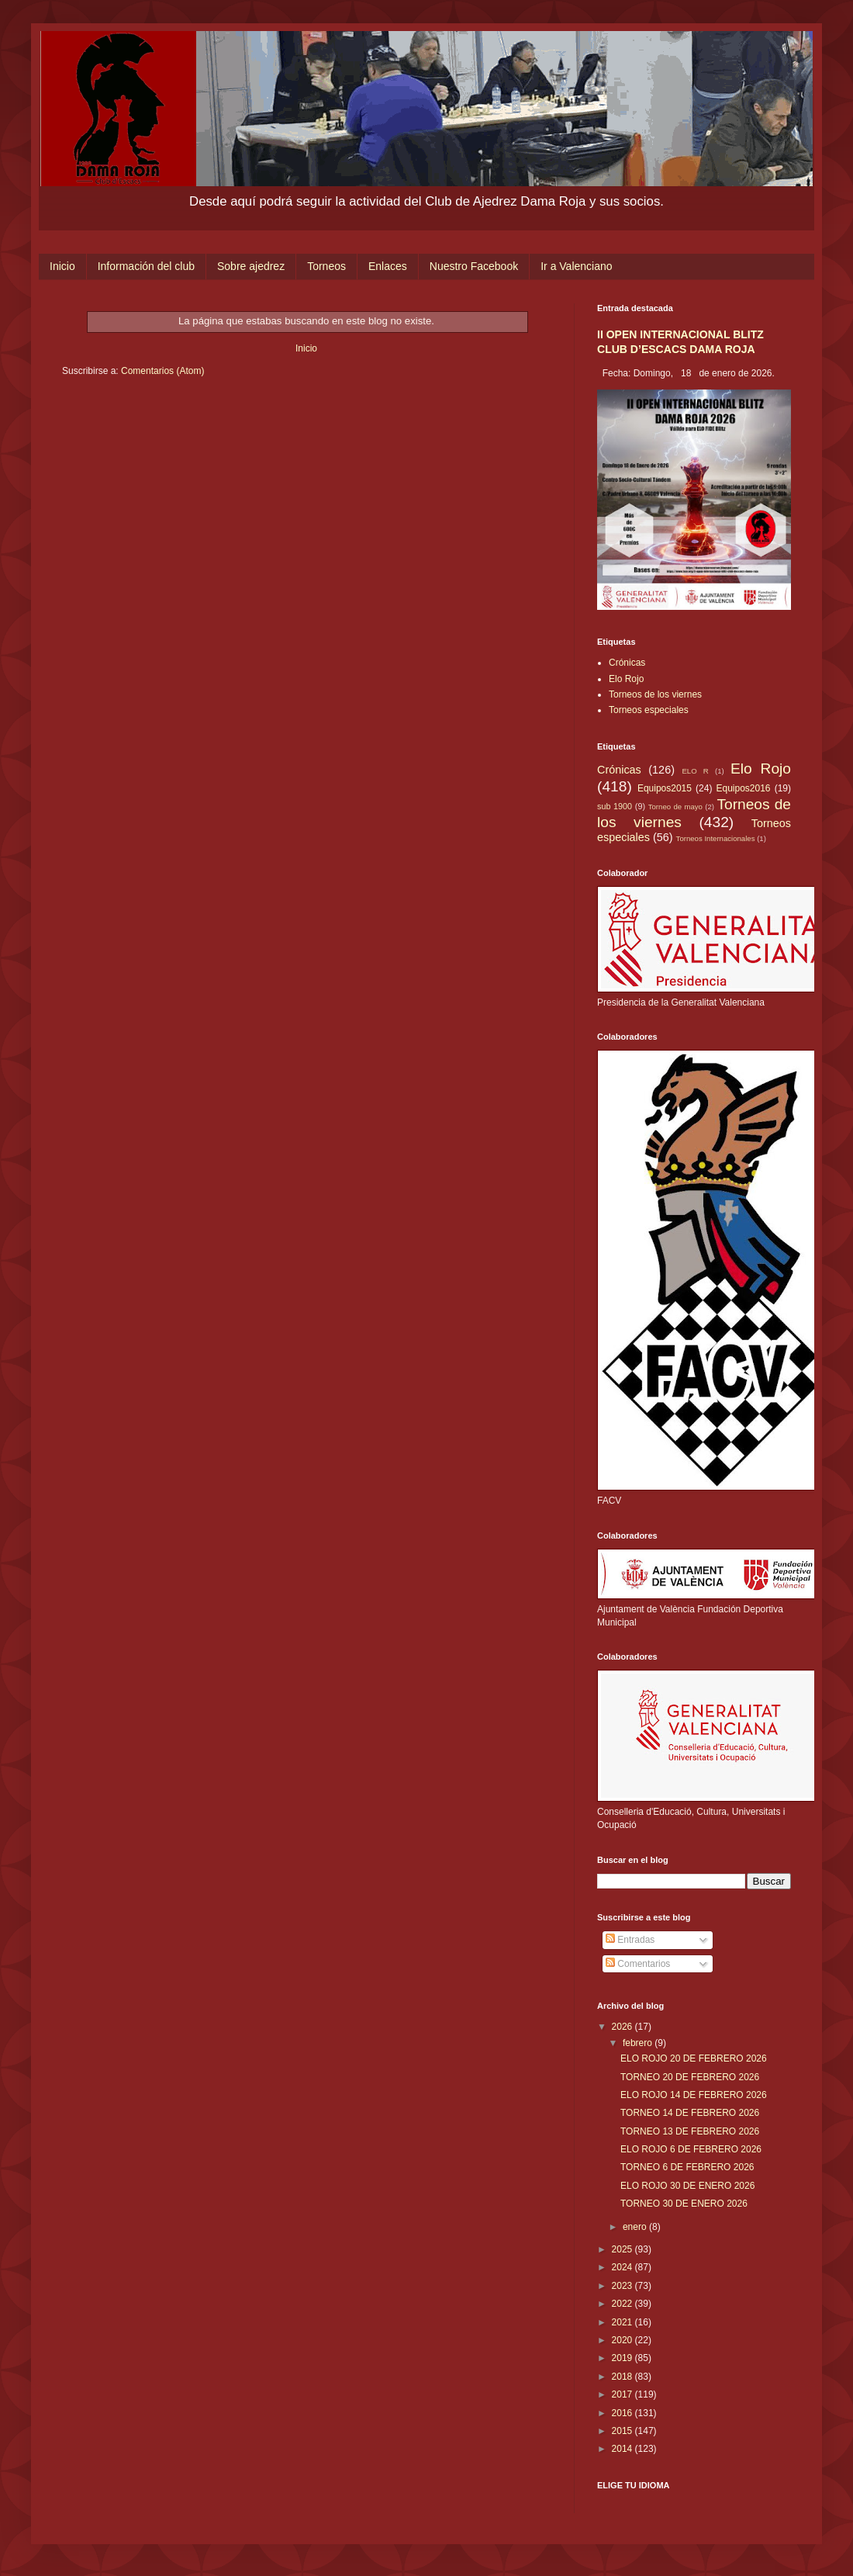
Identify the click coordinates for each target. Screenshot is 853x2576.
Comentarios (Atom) (162, 370)
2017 (623, 2394)
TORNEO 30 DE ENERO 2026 (684, 2203)
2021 (623, 2322)
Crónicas (627, 662)
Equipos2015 (664, 788)
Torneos (326, 266)
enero (636, 2226)
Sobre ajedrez (251, 266)
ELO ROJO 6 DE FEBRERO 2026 (690, 2149)
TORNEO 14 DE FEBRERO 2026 (689, 2112)
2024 (623, 2267)
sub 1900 (614, 806)
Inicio (62, 266)
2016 (623, 2413)
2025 (623, 2249)
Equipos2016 (743, 788)
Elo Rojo (626, 678)
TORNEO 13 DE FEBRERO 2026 (689, 2131)
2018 (623, 2376)
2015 (623, 2430)
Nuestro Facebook (474, 266)
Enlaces (387, 266)
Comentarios (638, 1963)
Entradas (630, 1939)
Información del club (146, 266)
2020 (623, 2340)
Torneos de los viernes (655, 694)
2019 (623, 2358)
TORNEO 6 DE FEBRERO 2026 (687, 2167)
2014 (623, 2448)
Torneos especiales (649, 710)
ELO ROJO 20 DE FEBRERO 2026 (693, 2058)
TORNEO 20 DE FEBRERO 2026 (689, 2077)
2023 (623, 2285)
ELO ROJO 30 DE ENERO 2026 (687, 2185)
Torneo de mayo (675, 806)
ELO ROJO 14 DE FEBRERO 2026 (693, 2095)
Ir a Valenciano (576, 266)
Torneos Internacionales (715, 838)
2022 (623, 2303)
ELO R (695, 771)
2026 (623, 2026)
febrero (638, 2043)
